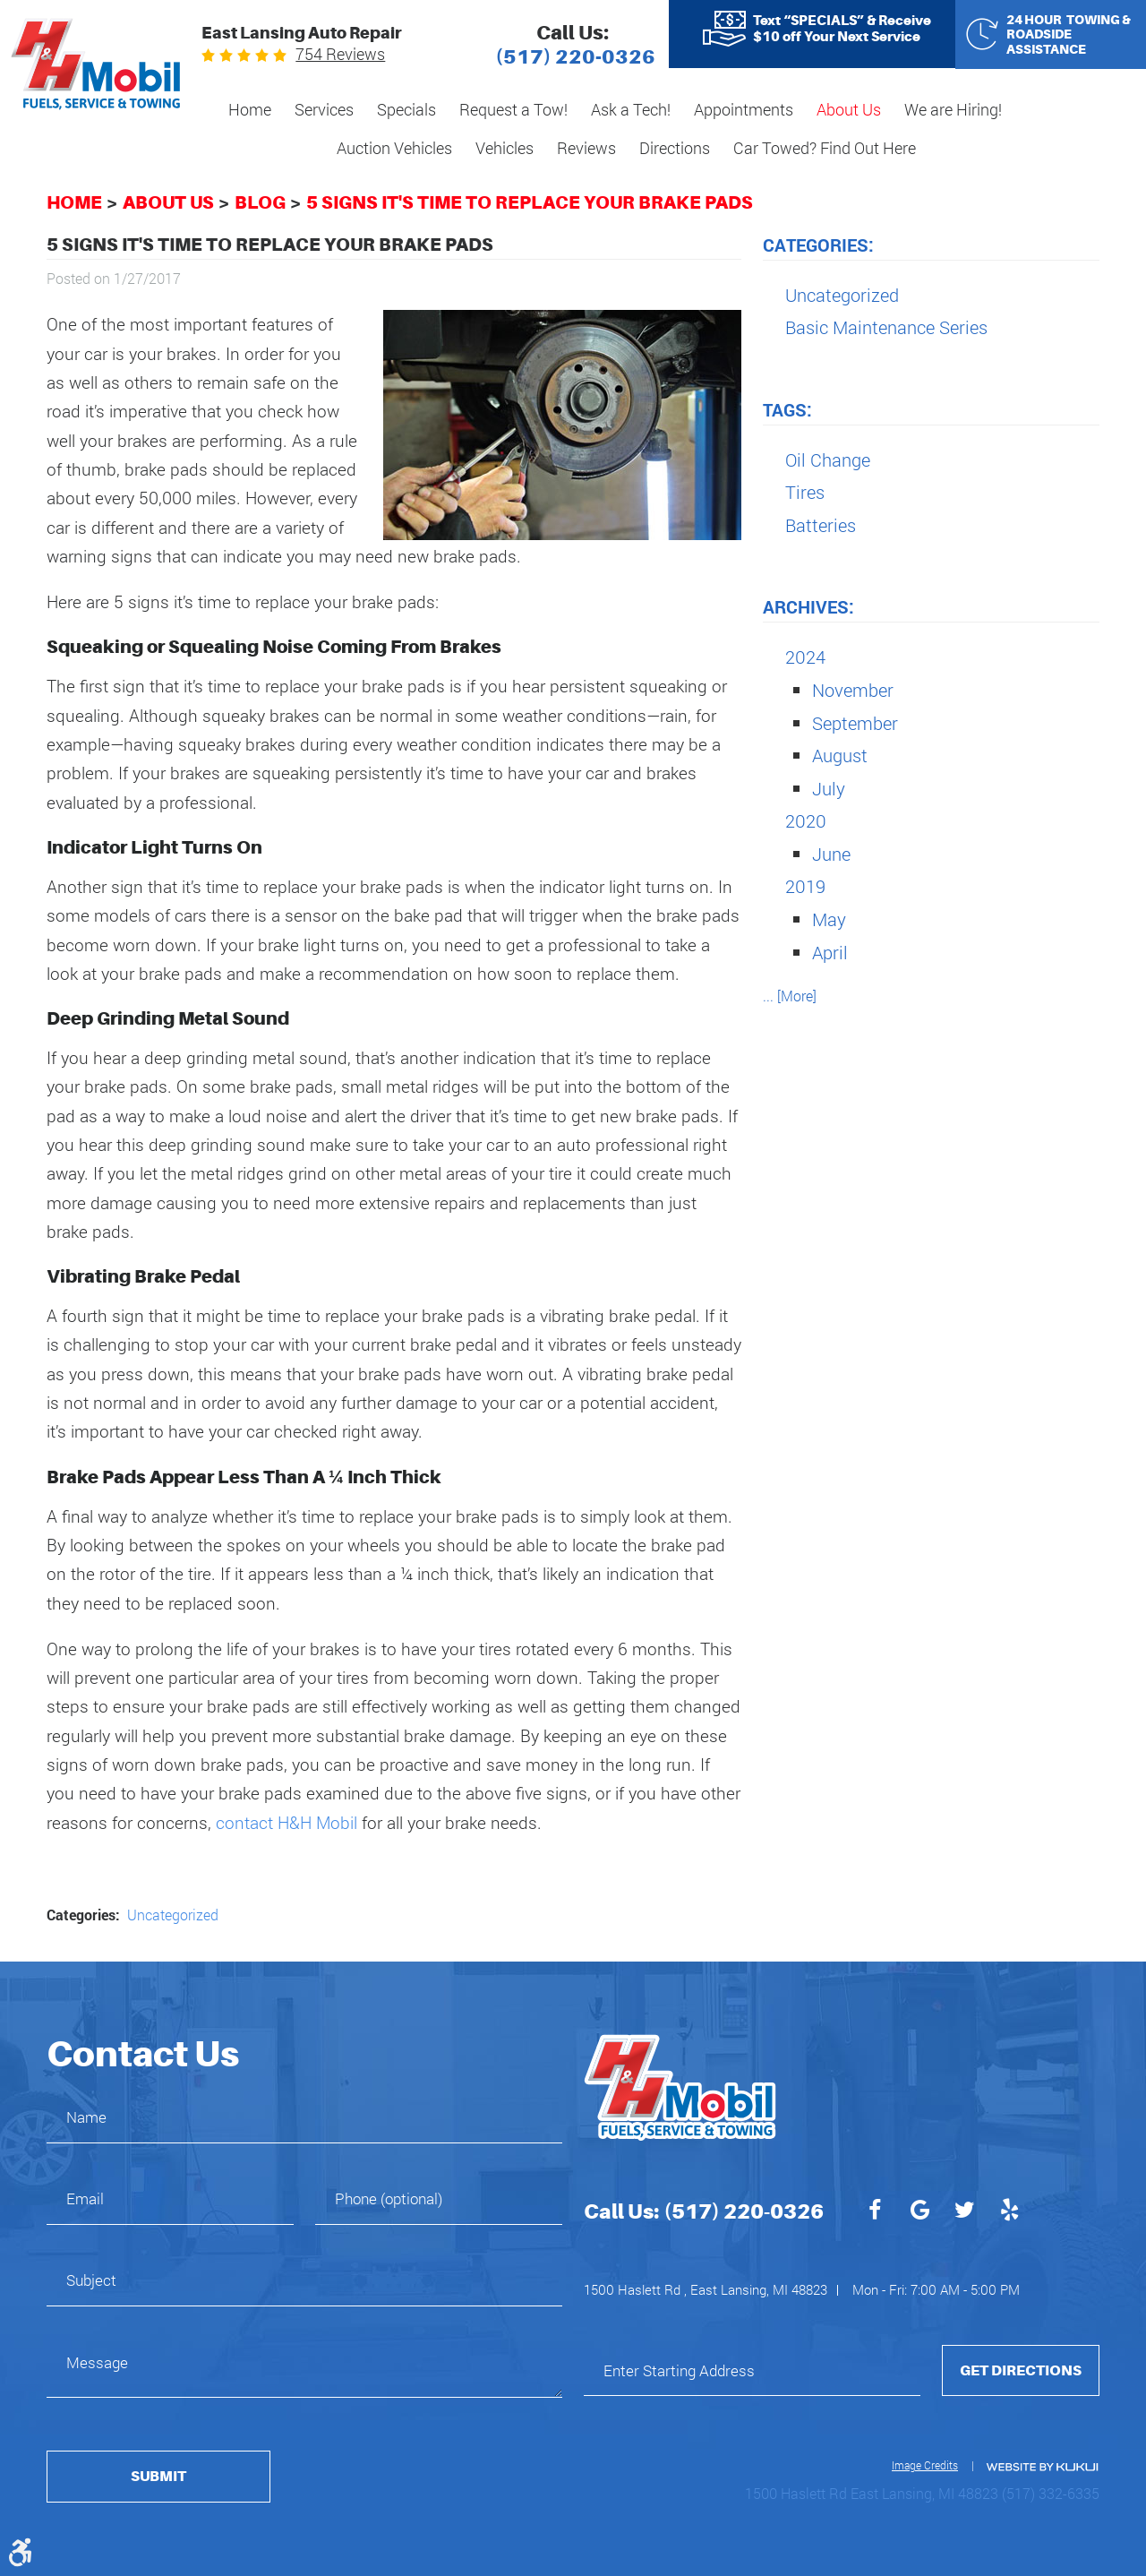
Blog (260, 202)
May (829, 919)
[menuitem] (249, 110)
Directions (674, 148)
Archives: (808, 606)
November (853, 689)
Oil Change (827, 459)
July (828, 788)
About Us (849, 109)
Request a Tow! (513, 109)
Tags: (787, 409)
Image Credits (925, 2465)
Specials (406, 109)
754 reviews (340, 53)
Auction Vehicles (394, 148)
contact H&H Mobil (286, 1822)
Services (324, 109)
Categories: (818, 244)
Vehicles (504, 148)
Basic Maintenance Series (886, 327)
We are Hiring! (953, 109)
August (840, 755)
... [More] (790, 995)
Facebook (875, 2212)
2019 (805, 885)
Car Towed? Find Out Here (824, 148)
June (831, 853)
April (830, 952)
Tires (805, 491)
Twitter (964, 2212)
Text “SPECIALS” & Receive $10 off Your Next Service (842, 29)
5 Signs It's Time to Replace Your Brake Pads (529, 202)
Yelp (1009, 2212)
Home (249, 109)
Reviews (586, 148)
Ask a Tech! (631, 109)
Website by (1041, 2467)
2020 (805, 820)
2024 (805, 656)
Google (919, 2212)
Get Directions (1021, 2370)
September (855, 722)
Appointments (743, 109)
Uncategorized (172, 1914)
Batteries (820, 525)
